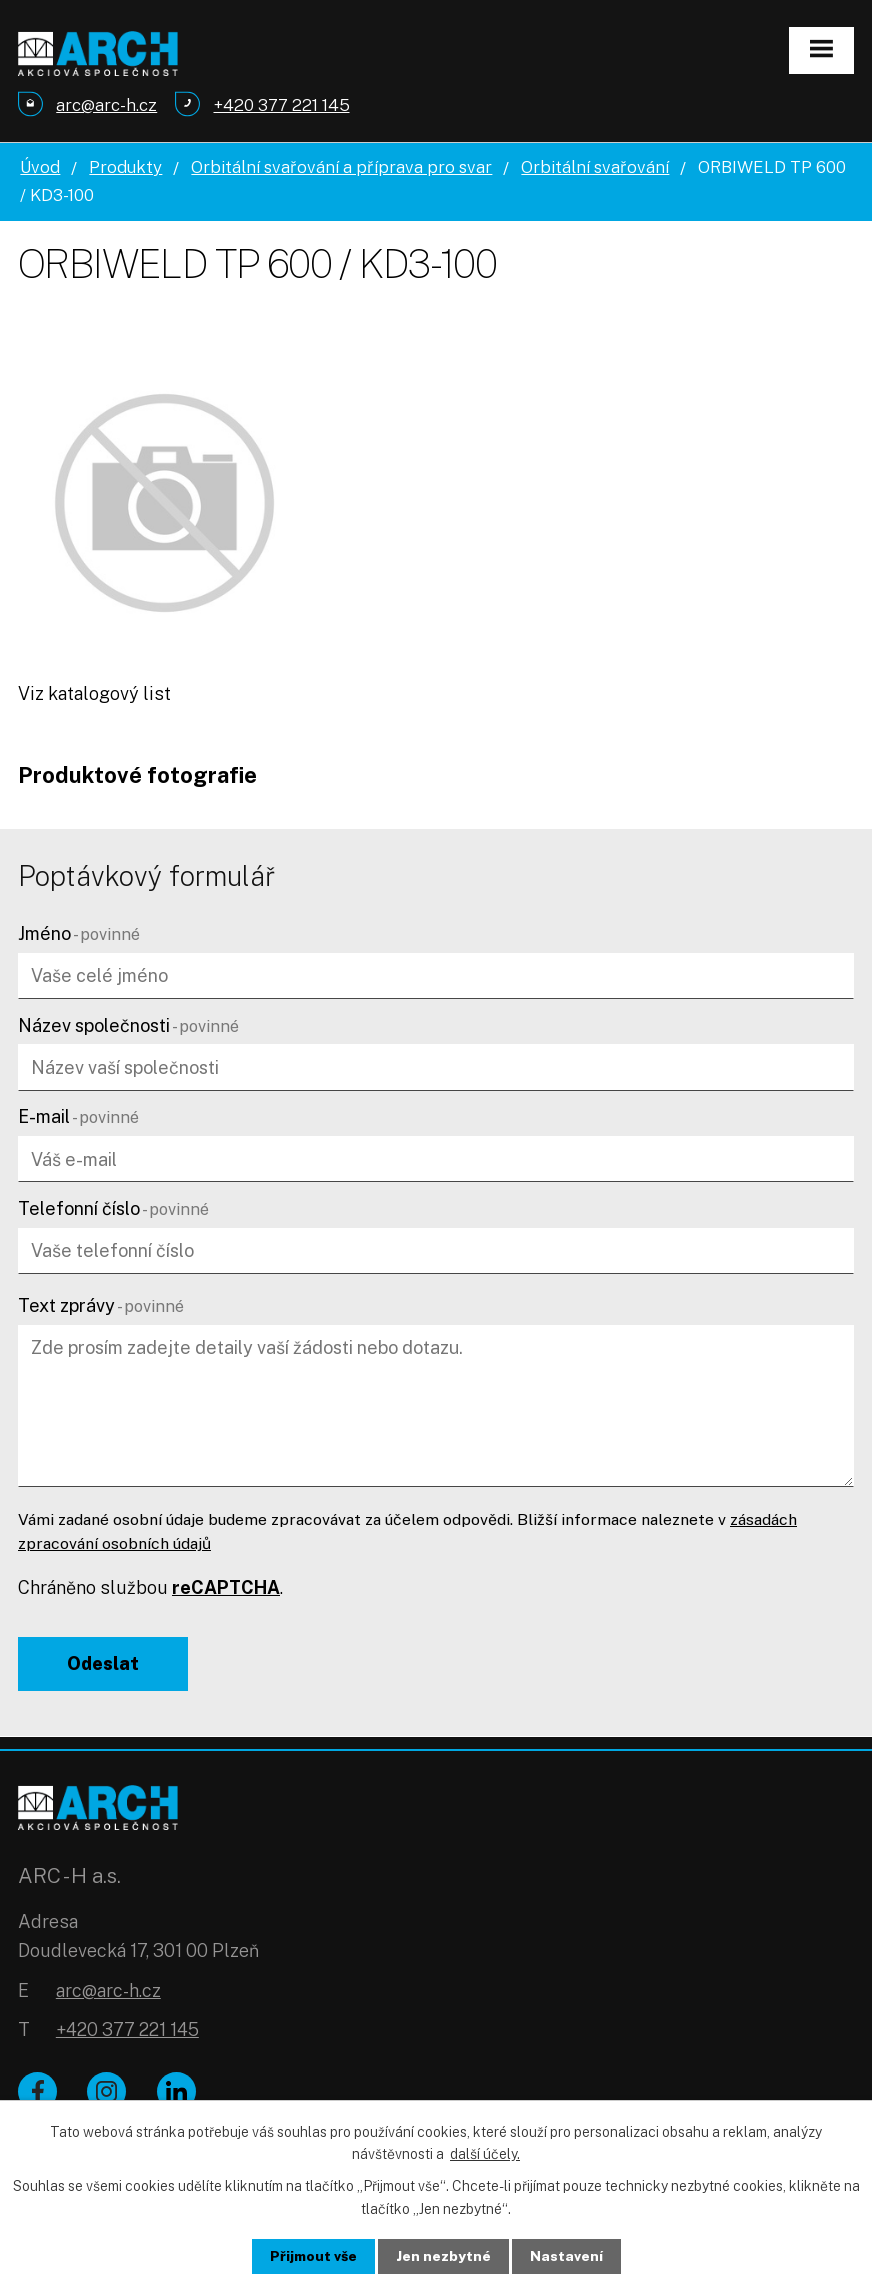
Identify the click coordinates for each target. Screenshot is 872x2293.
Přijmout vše (313, 2256)
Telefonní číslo (113, 1208)
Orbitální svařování (595, 167)
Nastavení (567, 2256)
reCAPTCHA (226, 1587)
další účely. (485, 2153)
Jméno (79, 933)
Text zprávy (101, 1305)
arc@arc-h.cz (108, 1992)
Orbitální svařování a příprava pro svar (341, 167)
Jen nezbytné (444, 2256)
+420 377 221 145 (127, 2031)
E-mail (78, 1116)
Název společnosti (128, 1025)
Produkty (125, 167)
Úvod (40, 167)
